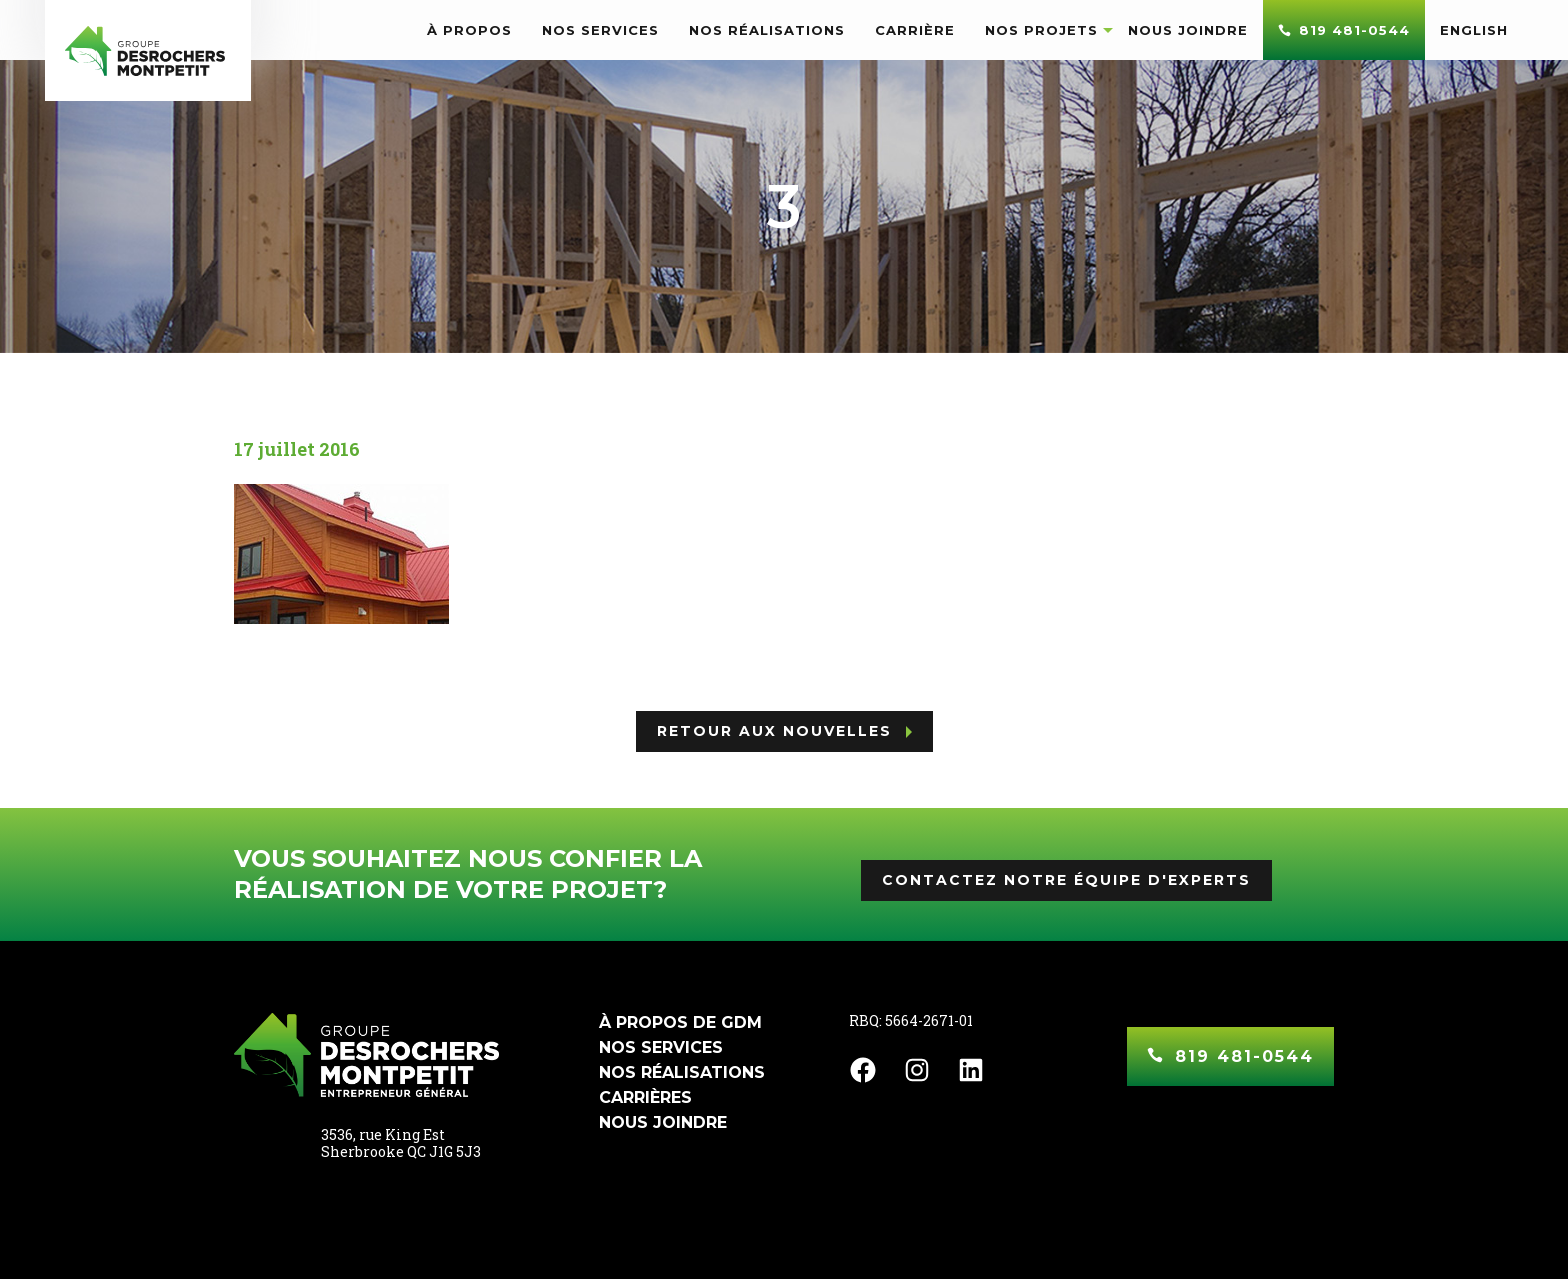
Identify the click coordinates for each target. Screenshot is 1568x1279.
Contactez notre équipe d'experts (1066, 880)
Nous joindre (663, 1122)
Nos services (661, 1047)
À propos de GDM (680, 1022)
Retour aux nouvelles (774, 731)
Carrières (645, 1097)
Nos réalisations (682, 1072)
